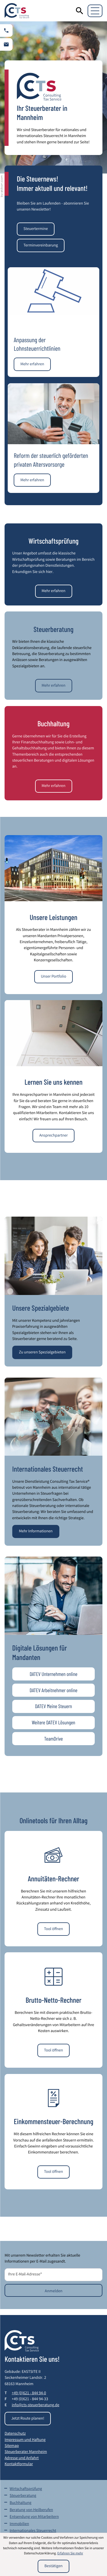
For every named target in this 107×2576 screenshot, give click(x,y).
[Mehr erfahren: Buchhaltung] (53, 786)
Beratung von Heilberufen (31, 2510)
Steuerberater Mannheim (26, 2452)
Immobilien (19, 2524)
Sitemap (12, 2446)
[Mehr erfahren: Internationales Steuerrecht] (35, 1531)
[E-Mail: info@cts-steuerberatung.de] (6, 44)
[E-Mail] (53, 2274)
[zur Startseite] (17, 10)
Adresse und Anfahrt (22, 2458)
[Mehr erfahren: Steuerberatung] (53, 685)
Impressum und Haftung (25, 2440)
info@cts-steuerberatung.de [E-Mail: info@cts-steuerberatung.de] (35, 2405)
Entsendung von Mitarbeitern (34, 2517)
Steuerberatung (23, 2496)
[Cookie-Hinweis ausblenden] (53, 2566)
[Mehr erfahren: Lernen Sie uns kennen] (53, 1135)
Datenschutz (15, 2434)
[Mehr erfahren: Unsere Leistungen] (53, 977)
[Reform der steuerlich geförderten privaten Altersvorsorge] (32, 480)
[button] (6, 30)
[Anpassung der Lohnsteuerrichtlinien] (32, 364)
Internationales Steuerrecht (33, 2531)
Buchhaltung (20, 2503)
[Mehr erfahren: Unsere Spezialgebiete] (42, 1352)
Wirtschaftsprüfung (26, 2489)
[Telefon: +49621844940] (29, 2394)
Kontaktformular (19, 2464)
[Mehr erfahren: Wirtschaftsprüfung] (53, 591)
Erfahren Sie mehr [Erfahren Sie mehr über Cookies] (70, 2553)
